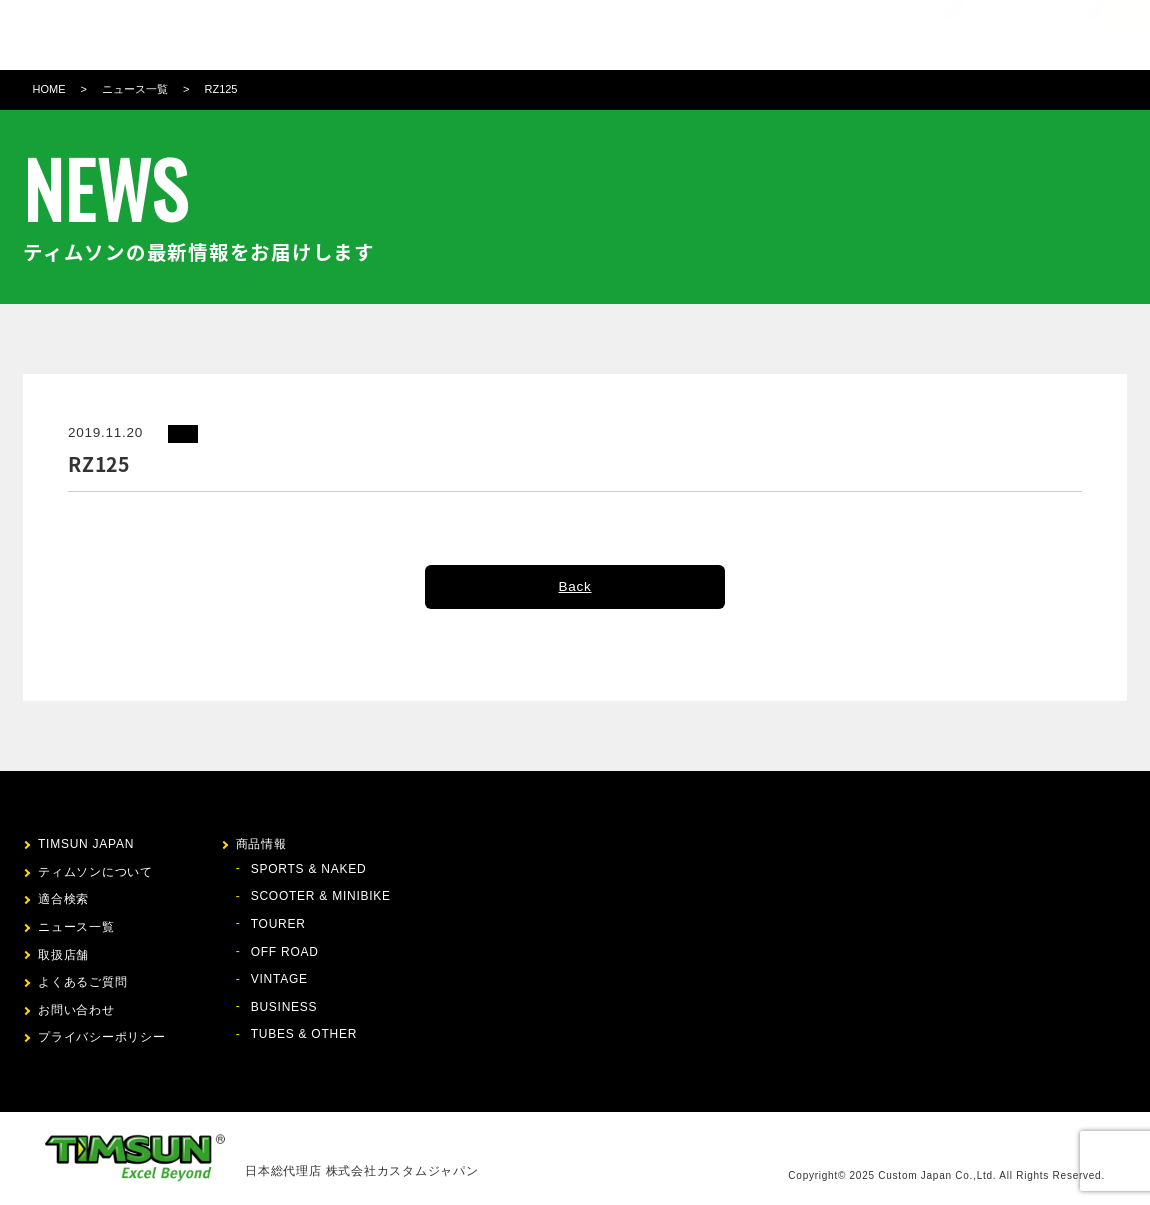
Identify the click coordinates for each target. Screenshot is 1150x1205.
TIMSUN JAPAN (86, 844)
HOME (49, 89)
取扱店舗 (685, 35)
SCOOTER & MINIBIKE (321, 896)
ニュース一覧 (135, 89)
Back (574, 586)
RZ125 (220, 89)
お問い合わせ (814, 35)
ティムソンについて (363, 35)
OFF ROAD (285, 952)
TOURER (278, 924)
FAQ (742, 35)
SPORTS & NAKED (309, 869)
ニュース (613, 35)
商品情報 (470, 35)
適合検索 (542, 35)
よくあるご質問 (82, 982)
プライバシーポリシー (102, 1037)
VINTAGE (279, 979)
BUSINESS (284, 1007)
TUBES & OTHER (304, 1034)
